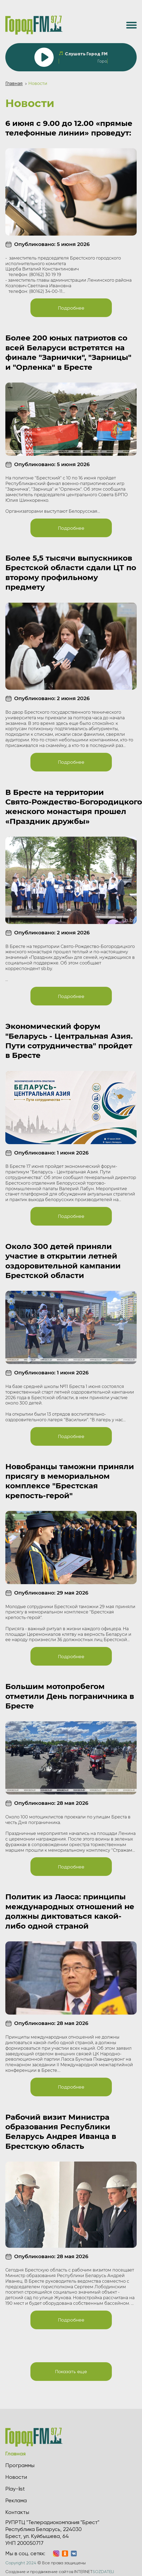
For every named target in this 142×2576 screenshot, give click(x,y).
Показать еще (71, 2371)
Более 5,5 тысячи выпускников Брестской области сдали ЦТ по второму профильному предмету (70, 572)
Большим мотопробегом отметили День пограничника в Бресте (69, 1696)
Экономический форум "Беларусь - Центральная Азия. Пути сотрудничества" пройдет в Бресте (69, 1041)
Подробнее (71, 308)
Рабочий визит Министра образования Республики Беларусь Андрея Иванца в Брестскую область (60, 2132)
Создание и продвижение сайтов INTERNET (59, 2571)
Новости (16, 2477)
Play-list (15, 2489)
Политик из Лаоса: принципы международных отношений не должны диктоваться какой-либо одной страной (69, 1911)
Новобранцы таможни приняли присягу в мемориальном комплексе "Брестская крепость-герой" (69, 1481)
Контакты (17, 2512)
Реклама (16, 2500)
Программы (19, 2465)
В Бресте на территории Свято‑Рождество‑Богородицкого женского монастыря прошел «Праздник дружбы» (71, 807)
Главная (14, 83)
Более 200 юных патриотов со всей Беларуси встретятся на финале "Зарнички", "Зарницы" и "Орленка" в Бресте (68, 352)
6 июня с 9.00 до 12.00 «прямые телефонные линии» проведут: (68, 128)
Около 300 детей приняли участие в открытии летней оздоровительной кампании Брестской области (63, 1261)
